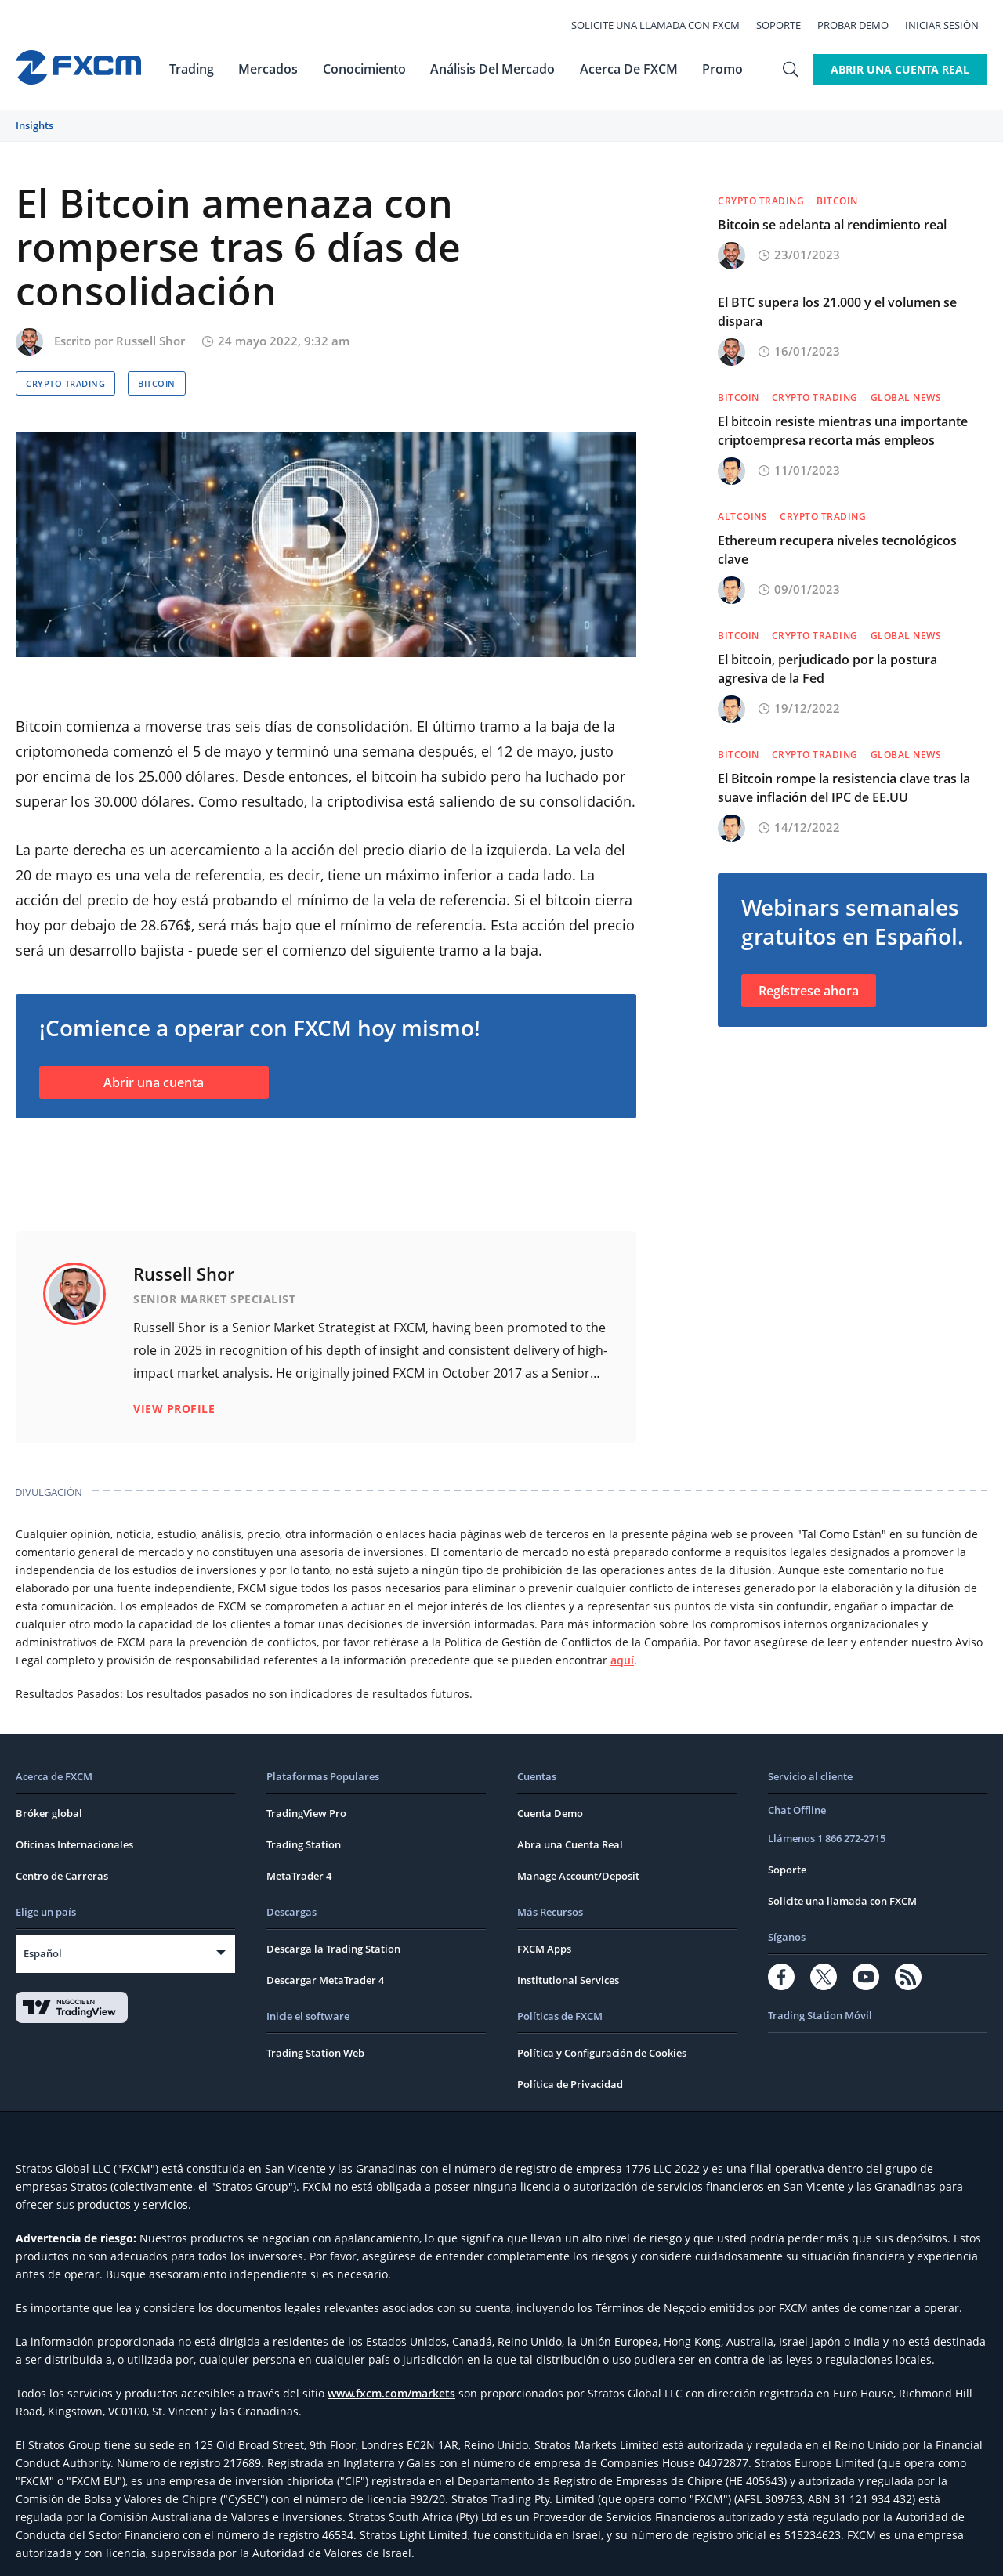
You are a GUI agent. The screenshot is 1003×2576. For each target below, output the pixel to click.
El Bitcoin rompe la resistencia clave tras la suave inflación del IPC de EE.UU (844, 788)
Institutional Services (568, 1918)
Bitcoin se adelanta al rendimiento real (832, 224)
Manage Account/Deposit (578, 1814)
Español (43, 1891)
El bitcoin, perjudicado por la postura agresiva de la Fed (827, 669)
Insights (34, 125)
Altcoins (742, 516)
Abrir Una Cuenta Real (900, 68)
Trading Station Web (315, 1991)
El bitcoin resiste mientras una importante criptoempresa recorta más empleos (843, 431)
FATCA (731, 2551)
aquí (622, 1598)
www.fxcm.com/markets (391, 2331)
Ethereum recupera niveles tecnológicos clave (837, 550)
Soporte (787, 25)
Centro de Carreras (62, 1814)
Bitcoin (157, 383)
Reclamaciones (577, 2551)
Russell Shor (150, 341)
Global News (906, 397)
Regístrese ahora (809, 990)
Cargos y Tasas (492, 2551)
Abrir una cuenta (153, 1082)
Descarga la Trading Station (333, 1887)
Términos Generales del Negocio (359, 2551)
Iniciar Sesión (950, 25)
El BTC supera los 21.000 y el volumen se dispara (837, 312)
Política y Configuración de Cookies (601, 1991)
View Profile (174, 1346)
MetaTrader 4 (298, 1814)
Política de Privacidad (570, 2022)
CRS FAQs (780, 2551)
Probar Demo (861, 25)
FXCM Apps (544, 1887)
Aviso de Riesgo (666, 2551)
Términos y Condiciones (79, 2551)
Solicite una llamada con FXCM (664, 25)
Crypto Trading (65, 383)
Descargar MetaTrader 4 (325, 1918)
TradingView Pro (306, 1751)
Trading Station (303, 1783)
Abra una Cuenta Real (570, 1783)
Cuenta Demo (550, 1751)
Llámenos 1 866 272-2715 (826, 1776)
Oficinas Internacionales (74, 1783)
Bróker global (49, 1751)
